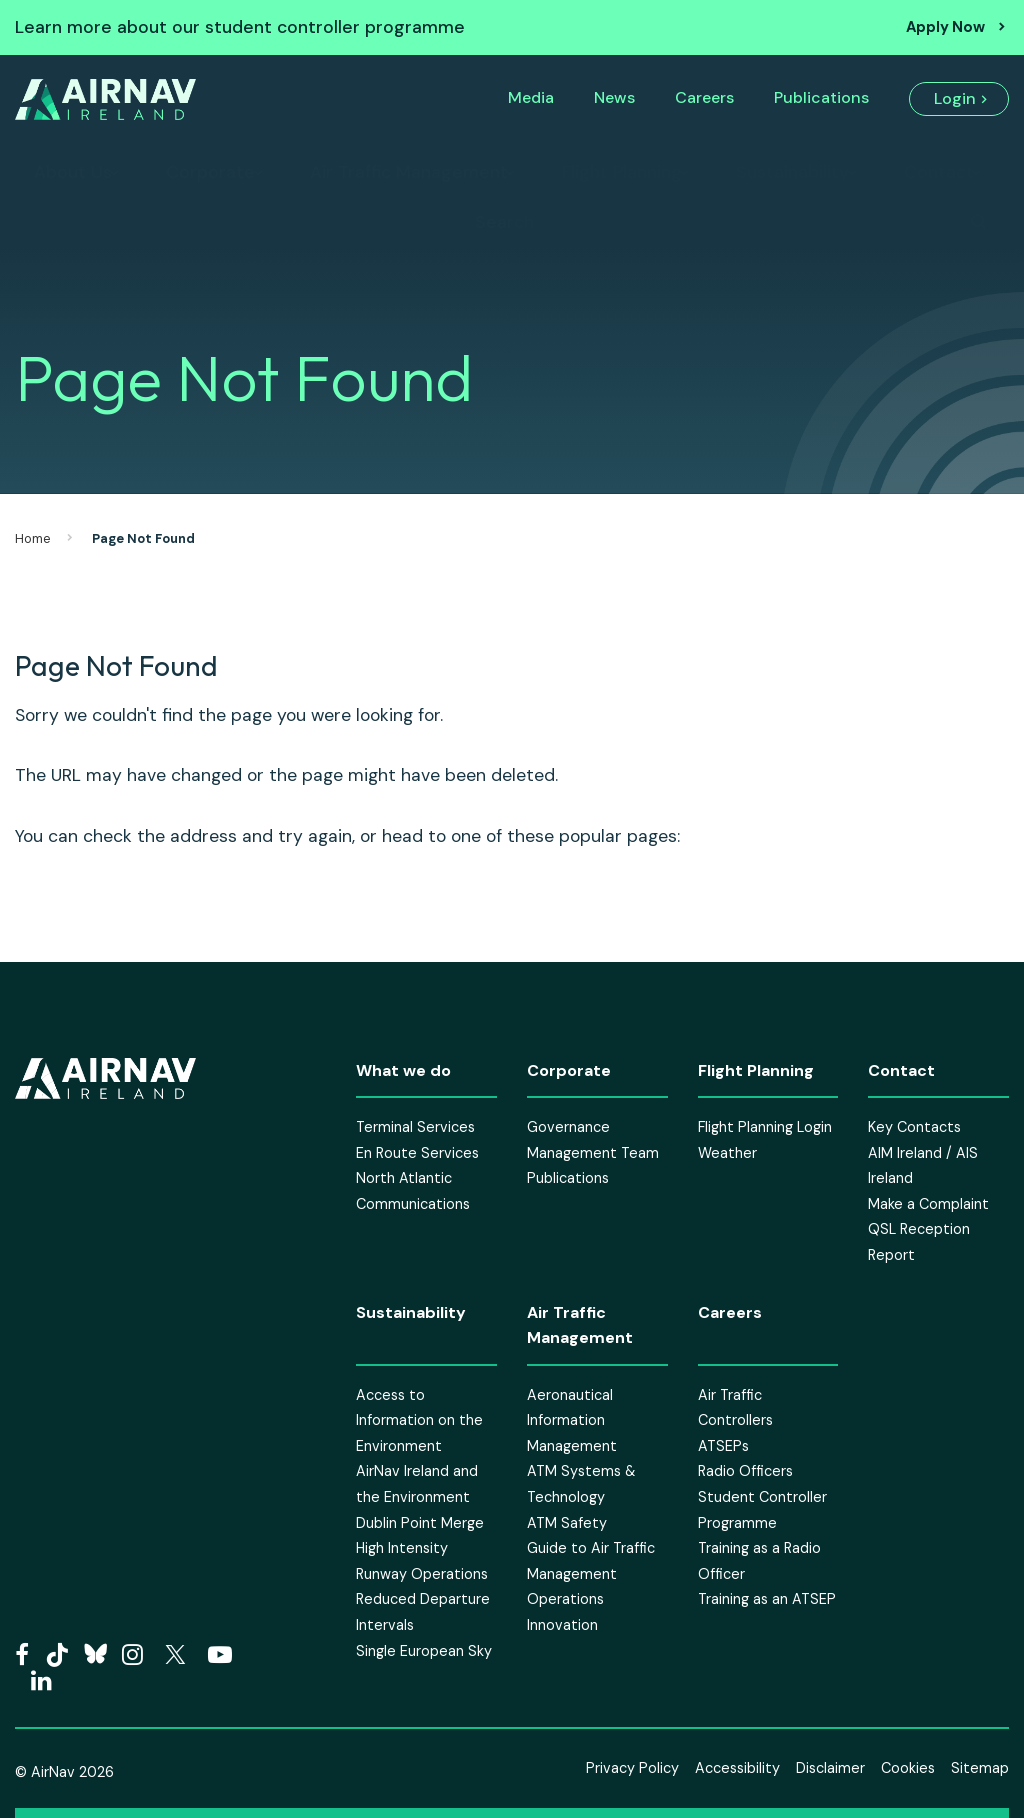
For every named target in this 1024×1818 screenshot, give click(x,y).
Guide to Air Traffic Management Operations (591, 1573)
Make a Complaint (928, 1204)
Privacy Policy (632, 1768)
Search (504, 222)
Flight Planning (622, 172)
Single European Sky (424, 1651)
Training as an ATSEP (767, 1599)
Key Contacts (914, 1127)
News (614, 97)
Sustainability (792, 172)
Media (531, 97)
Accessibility (737, 1768)
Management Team (593, 1153)
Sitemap (980, 1768)
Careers (704, 97)
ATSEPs (723, 1446)
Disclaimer (830, 1768)
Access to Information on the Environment (419, 1420)
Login (955, 98)
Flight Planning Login (765, 1127)
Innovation (562, 1625)
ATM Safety (567, 1523)
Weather (727, 1153)
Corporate (210, 172)
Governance (568, 1127)
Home (33, 538)
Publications (821, 97)
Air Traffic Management (409, 172)
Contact (939, 172)
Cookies (908, 1768)
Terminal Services (415, 1127)
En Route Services (417, 1153)
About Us (73, 172)
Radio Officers (745, 1471)
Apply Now (945, 27)
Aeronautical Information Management (572, 1420)
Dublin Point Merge (420, 1523)
